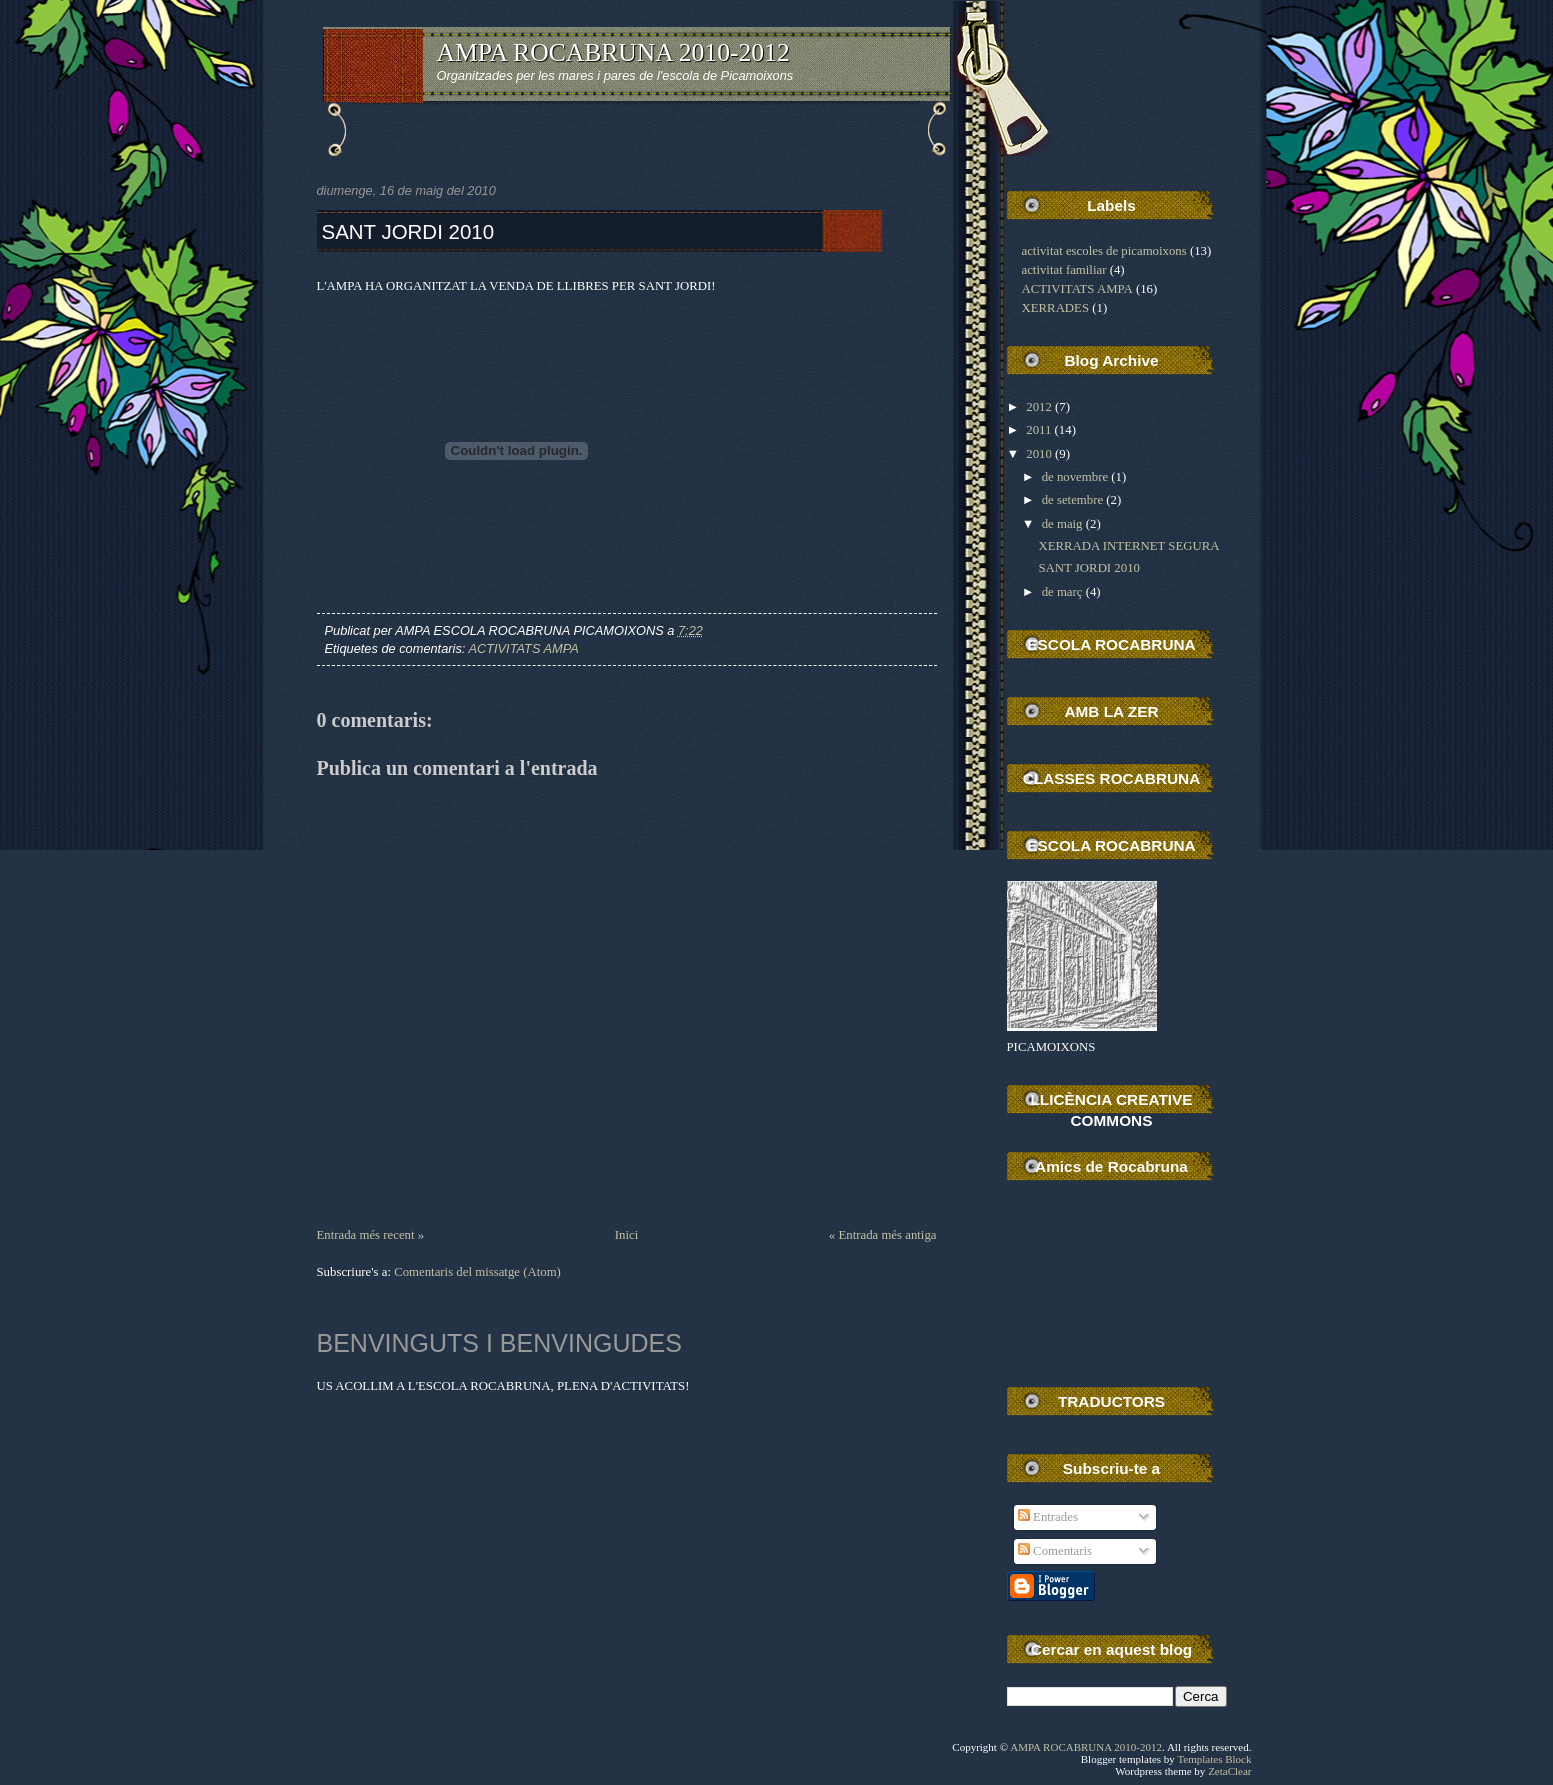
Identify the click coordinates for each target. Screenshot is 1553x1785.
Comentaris (1055, 1551)
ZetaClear (1229, 1771)
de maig (1062, 524)
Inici (626, 1235)
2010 (1039, 454)
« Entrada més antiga (883, 1235)
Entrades (1048, 1517)
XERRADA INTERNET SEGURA (1128, 546)
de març (1062, 592)
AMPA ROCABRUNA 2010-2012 (613, 52)
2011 (1038, 430)
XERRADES (1056, 308)
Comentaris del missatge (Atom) (477, 1272)
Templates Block (1214, 1759)
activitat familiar (1064, 270)
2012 (1039, 407)
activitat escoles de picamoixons (1104, 251)
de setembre (1072, 500)
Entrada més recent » (371, 1235)
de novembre (1075, 477)
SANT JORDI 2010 (408, 231)
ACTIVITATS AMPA (523, 648)
